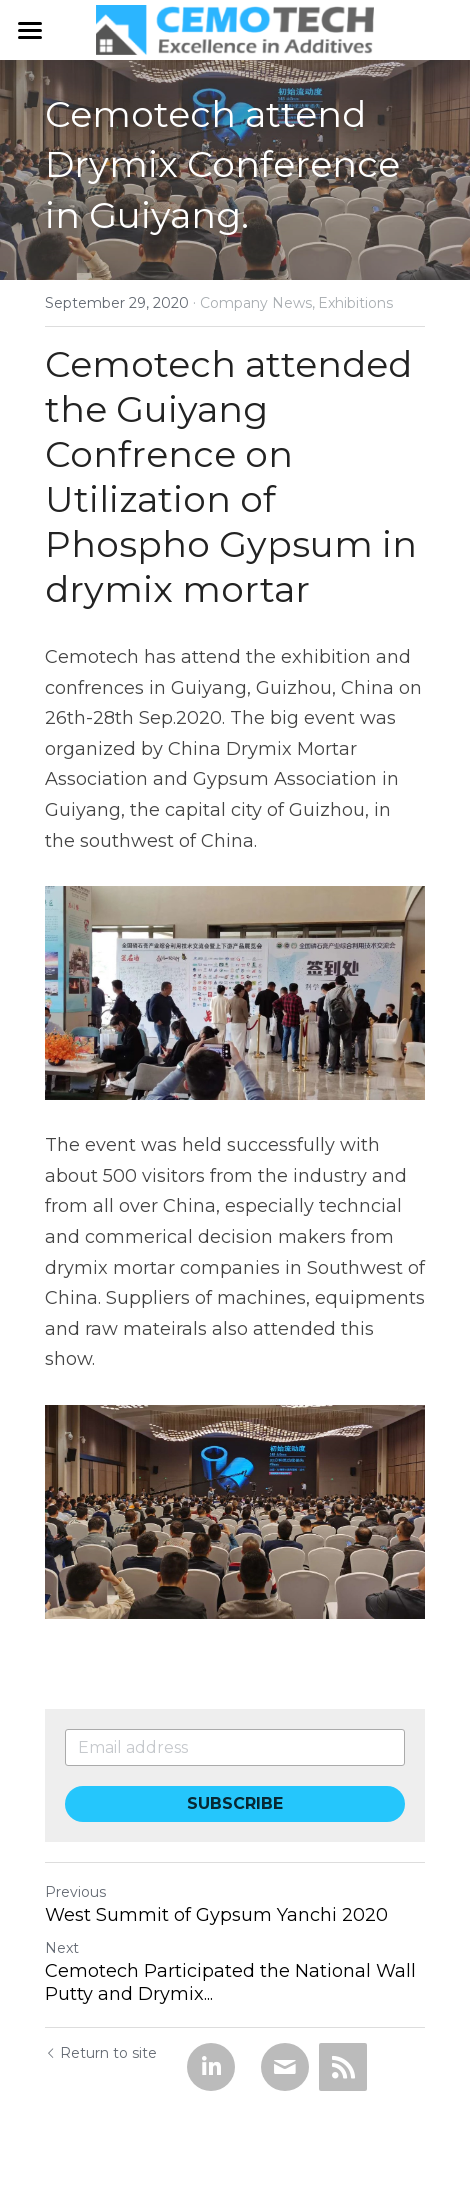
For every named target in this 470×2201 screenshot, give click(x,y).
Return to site (101, 2053)
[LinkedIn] (211, 2067)
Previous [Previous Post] (75, 1892)
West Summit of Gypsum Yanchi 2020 (216, 1915)
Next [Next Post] (62, 1948)
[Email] (285, 2067)
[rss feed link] (343, 2067)
